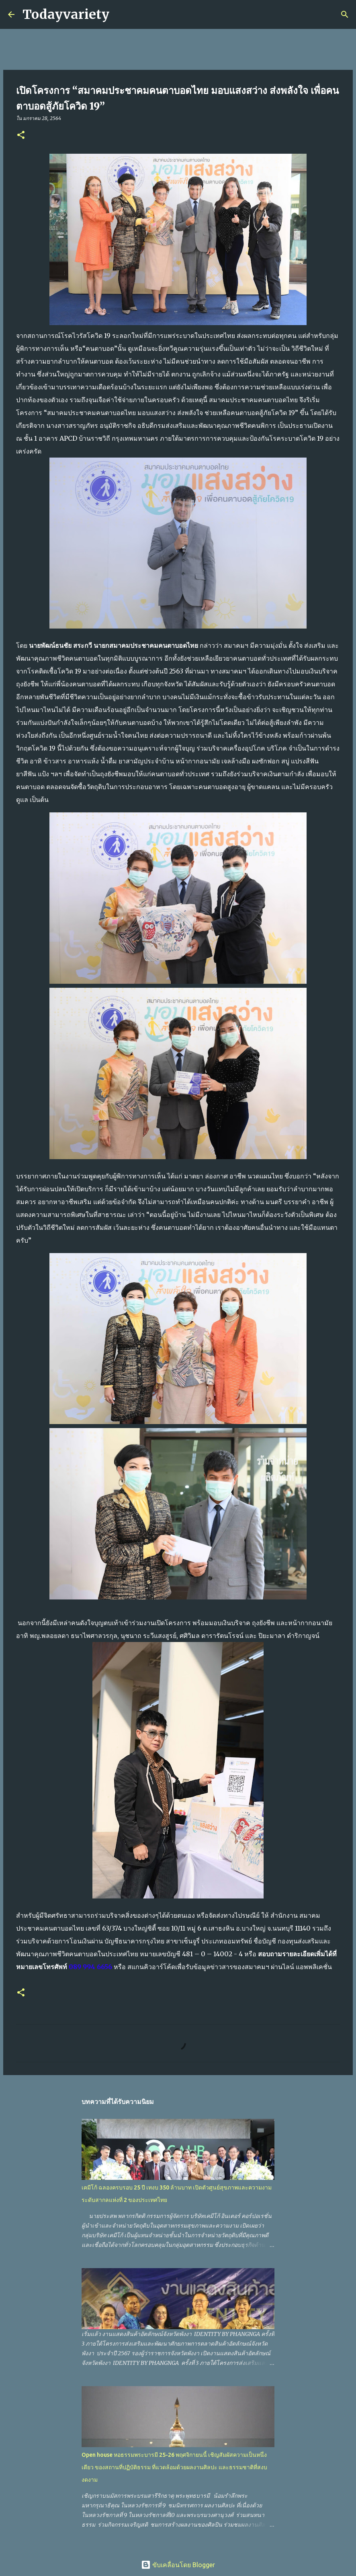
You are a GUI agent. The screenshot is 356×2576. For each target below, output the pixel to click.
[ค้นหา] (120, 14)
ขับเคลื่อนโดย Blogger (178, 2564)
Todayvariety (66, 14)
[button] (21, 135)
